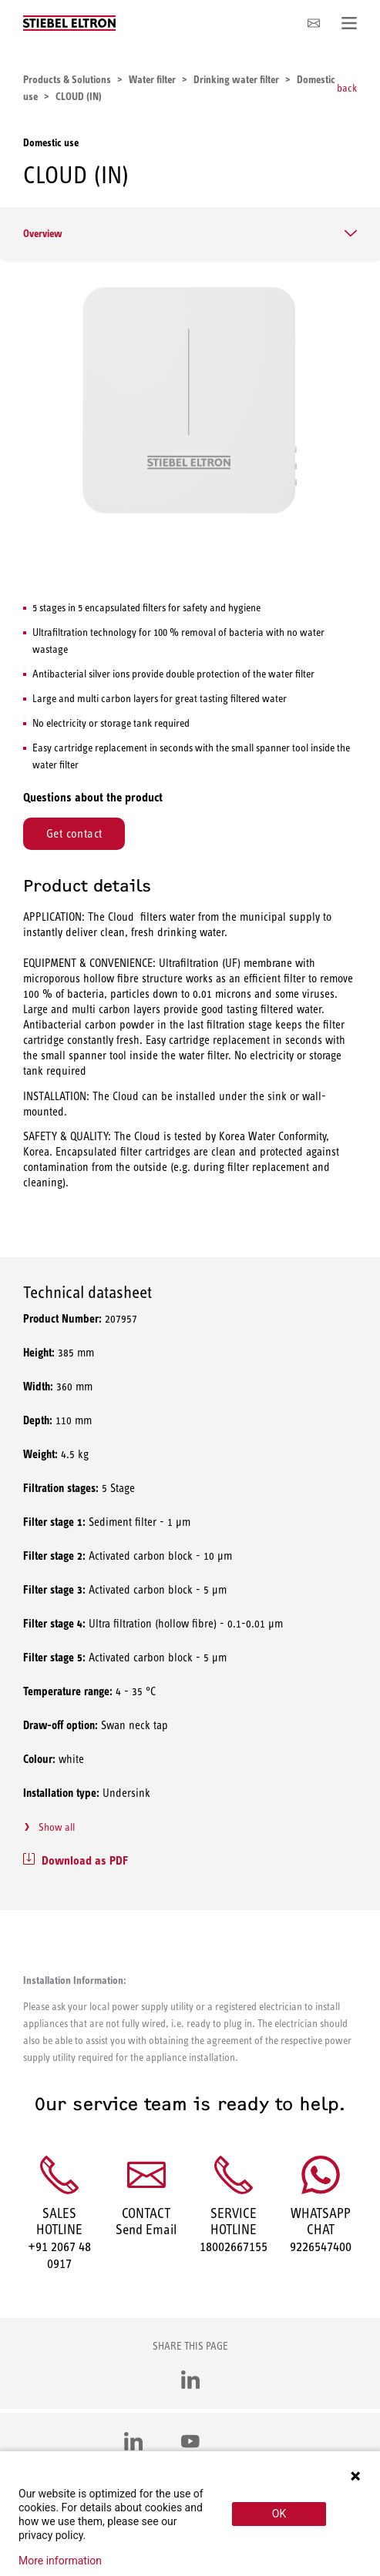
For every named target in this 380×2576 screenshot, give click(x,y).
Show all (57, 1827)
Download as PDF (85, 1860)
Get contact (74, 833)
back (347, 88)
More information (60, 2560)
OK (279, 2513)
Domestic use (51, 142)
